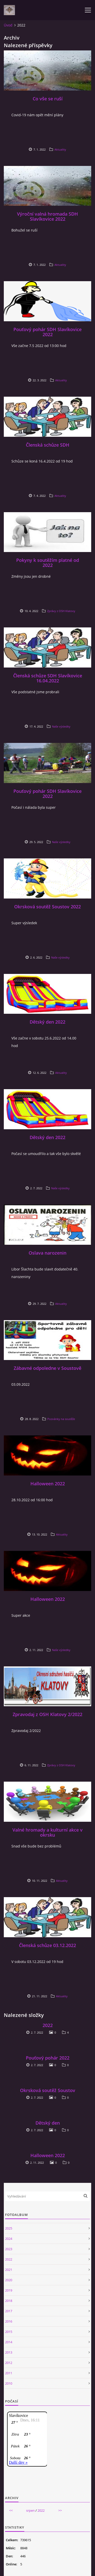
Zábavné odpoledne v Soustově (47, 1368)
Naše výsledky (61, 726)
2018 (8, 2300)
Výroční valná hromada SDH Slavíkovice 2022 (47, 216)
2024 (8, 2238)
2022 (48, 2025)
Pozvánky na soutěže (61, 1419)
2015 (8, 2331)
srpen (30, 2510)
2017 (8, 2311)
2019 (8, 2290)
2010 (8, 2383)
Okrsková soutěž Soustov (47, 2090)
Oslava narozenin (47, 1252)
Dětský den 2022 (47, 1021)
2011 (8, 2373)
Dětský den (47, 2122)
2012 (8, 2362)
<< (11, 2510)
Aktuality (60, 149)
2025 (8, 2228)
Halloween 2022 (47, 1483)
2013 (8, 2352)
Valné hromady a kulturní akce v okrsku (47, 1832)
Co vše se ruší (48, 98)
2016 (8, 2321)
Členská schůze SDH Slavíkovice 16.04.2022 (47, 678)
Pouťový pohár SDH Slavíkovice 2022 (47, 332)
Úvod (8, 25)
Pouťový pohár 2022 (47, 2057)
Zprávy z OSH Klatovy (61, 611)
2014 (8, 2342)
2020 (8, 2280)
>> (60, 2510)
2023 (8, 2249)
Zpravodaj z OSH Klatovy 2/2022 (47, 1714)
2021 (8, 2269)
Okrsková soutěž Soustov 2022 (47, 906)
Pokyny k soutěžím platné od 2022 (47, 563)
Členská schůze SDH (47, 444)
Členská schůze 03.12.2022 (47, 1945)
